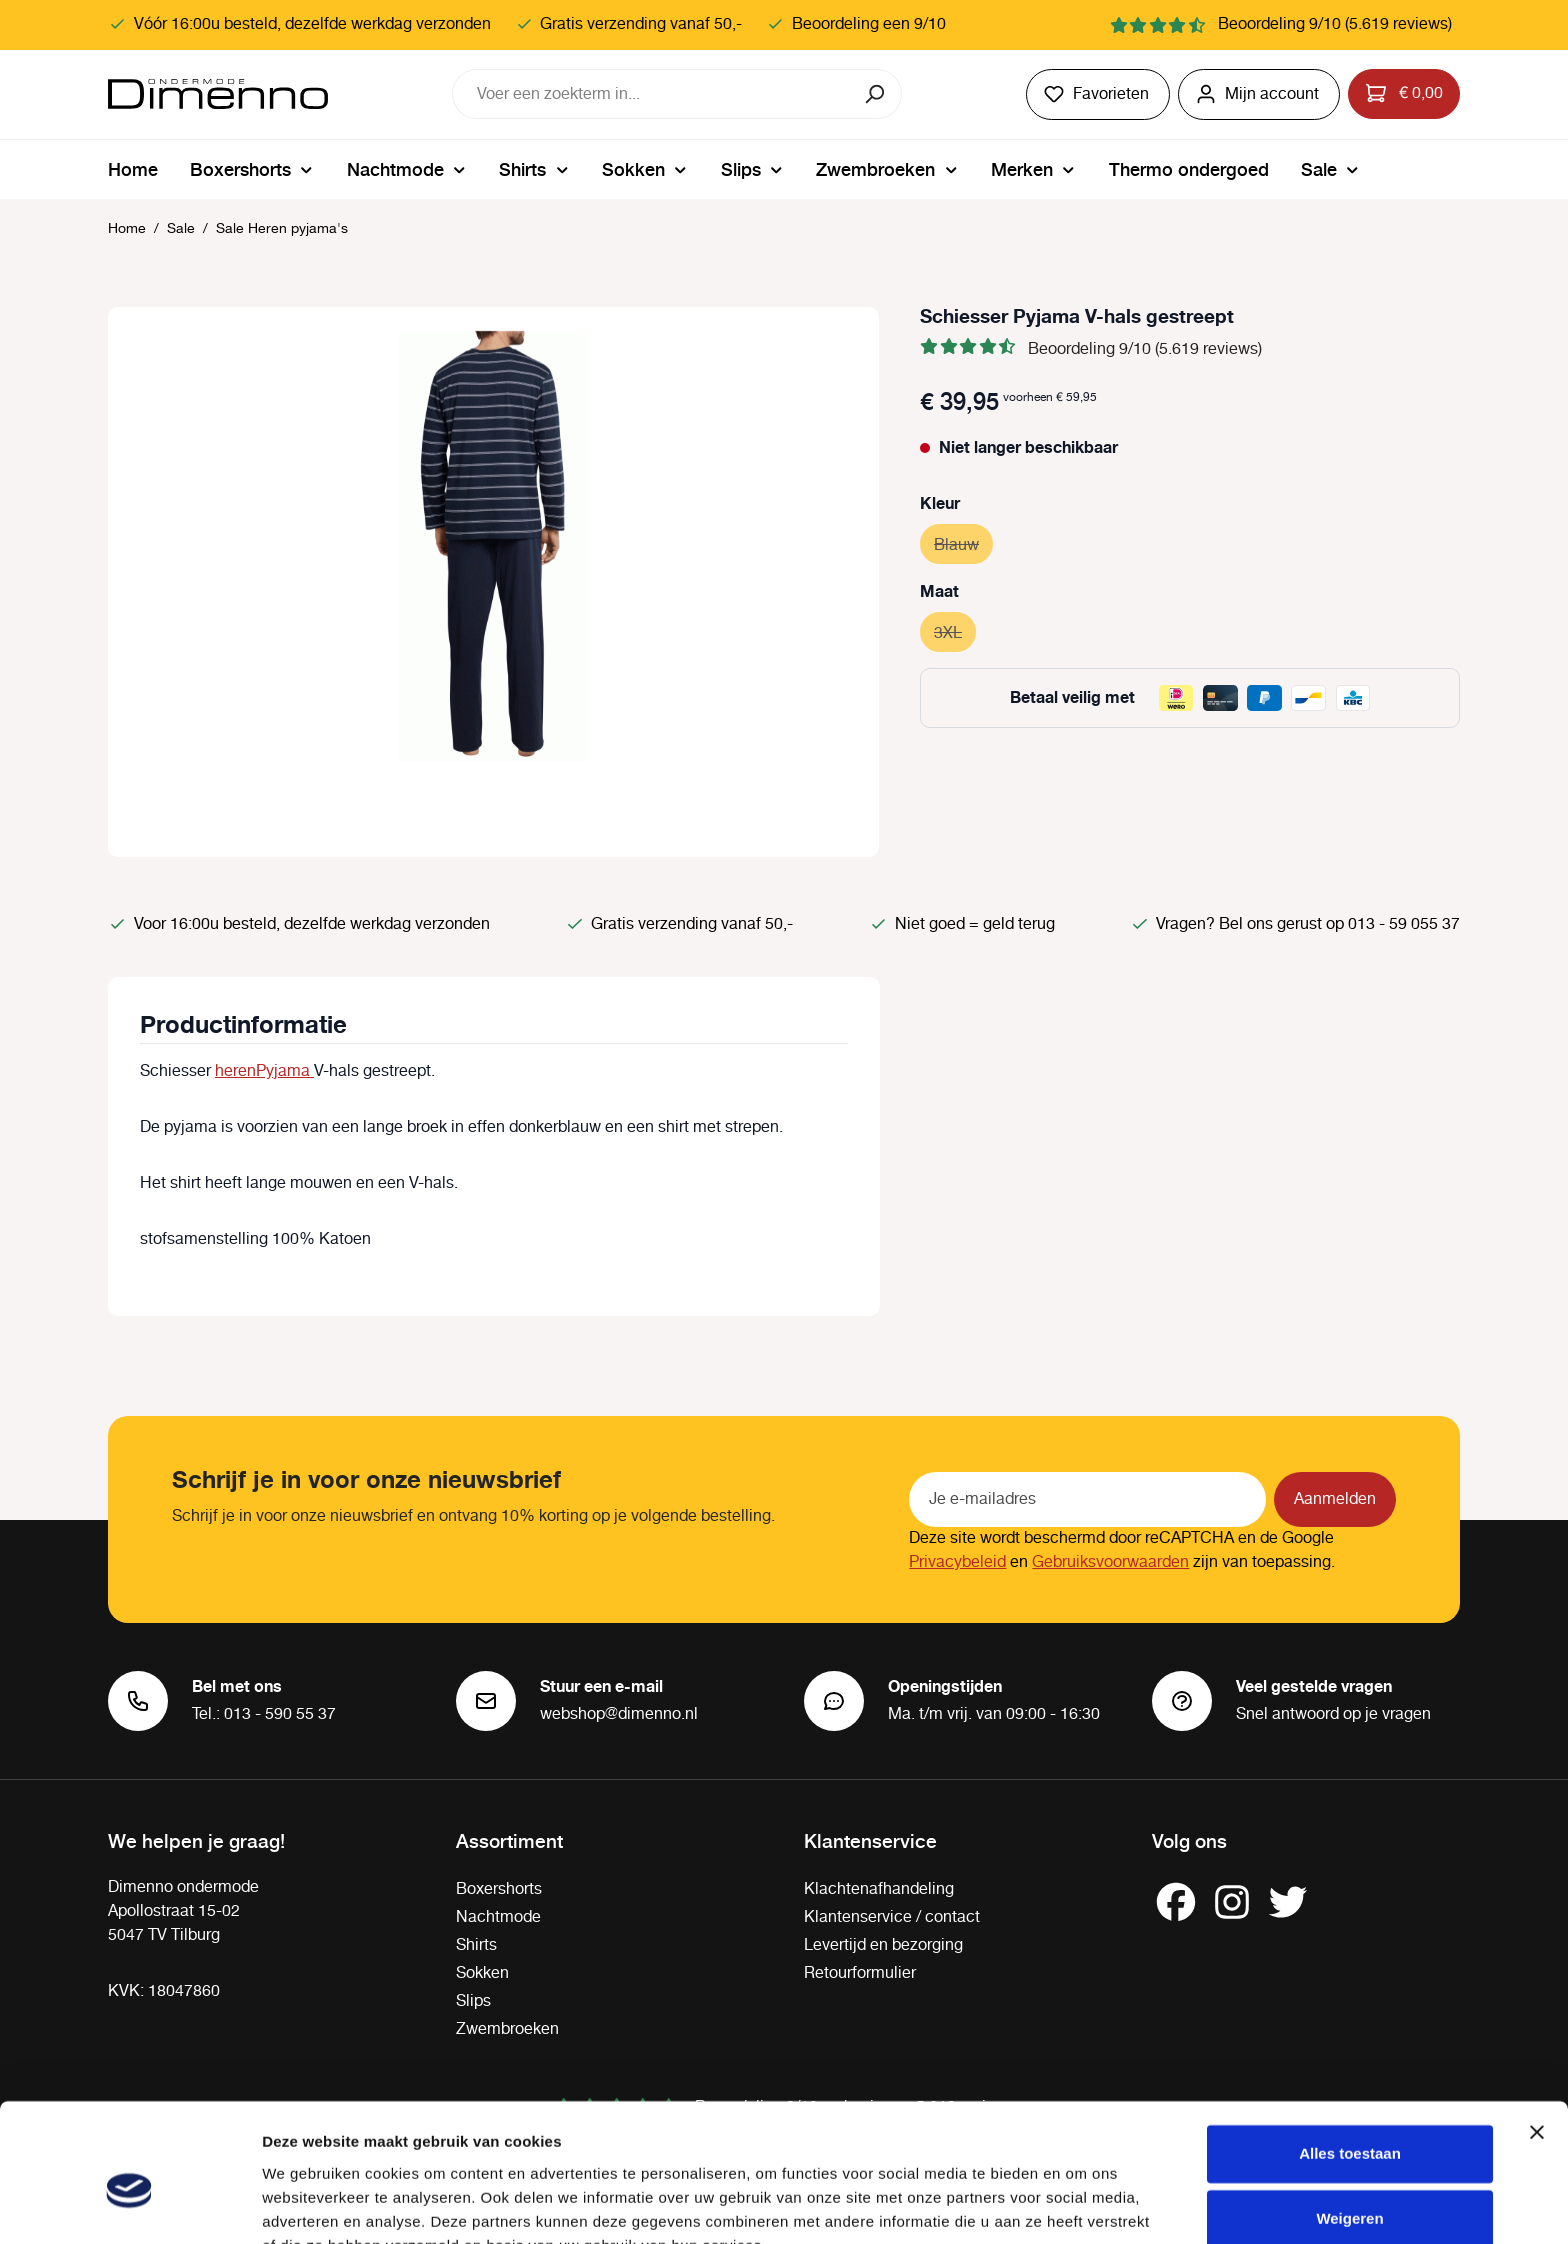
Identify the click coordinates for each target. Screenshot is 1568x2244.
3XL (955, 630)
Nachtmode (498, 1917)
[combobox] (652, 94)
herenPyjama (264, 1071)
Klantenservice (870, 1840)
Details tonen (309, 2204)
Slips (473, 2001)
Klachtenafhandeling (879, 1889)
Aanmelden (1335, 1499)
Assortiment (509, 1840)
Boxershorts (499, 1889)
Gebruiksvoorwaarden (1110, 1562)
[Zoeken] (876, 94)
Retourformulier (860, 1973)
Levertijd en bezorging (883, 1945)
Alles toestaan (1350, 2057)
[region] (494, 582)
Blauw (963, 542)
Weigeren (1349, 2122)
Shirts (476, 1945)
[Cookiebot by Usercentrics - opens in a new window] (129, 2205)
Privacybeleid (957, 1562)
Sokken (482, 1973)
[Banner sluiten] (1537, 2036)
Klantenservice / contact (892, 1917)
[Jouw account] (1259, 94)
